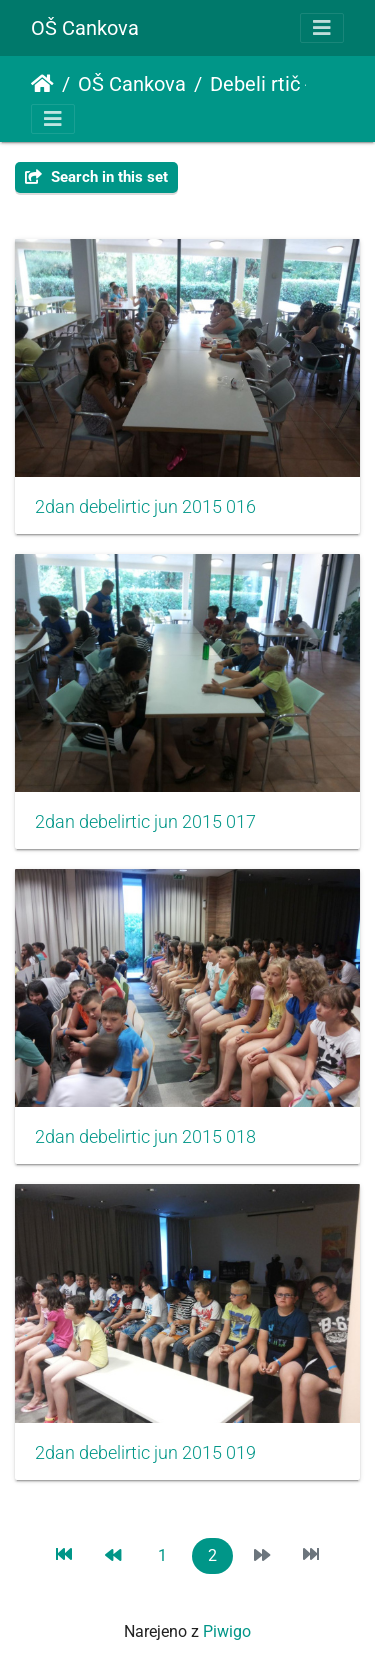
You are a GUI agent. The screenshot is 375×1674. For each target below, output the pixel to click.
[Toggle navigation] (322, 28)
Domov (42, 84)
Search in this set (96, 177)
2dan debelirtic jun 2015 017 (145, 822)
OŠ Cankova (85, 28)
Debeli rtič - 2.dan (287, 84)
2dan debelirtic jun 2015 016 (145, 507)
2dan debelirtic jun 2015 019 (145, 1453)
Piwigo (227, 1631)
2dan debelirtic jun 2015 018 (145, 1137)
